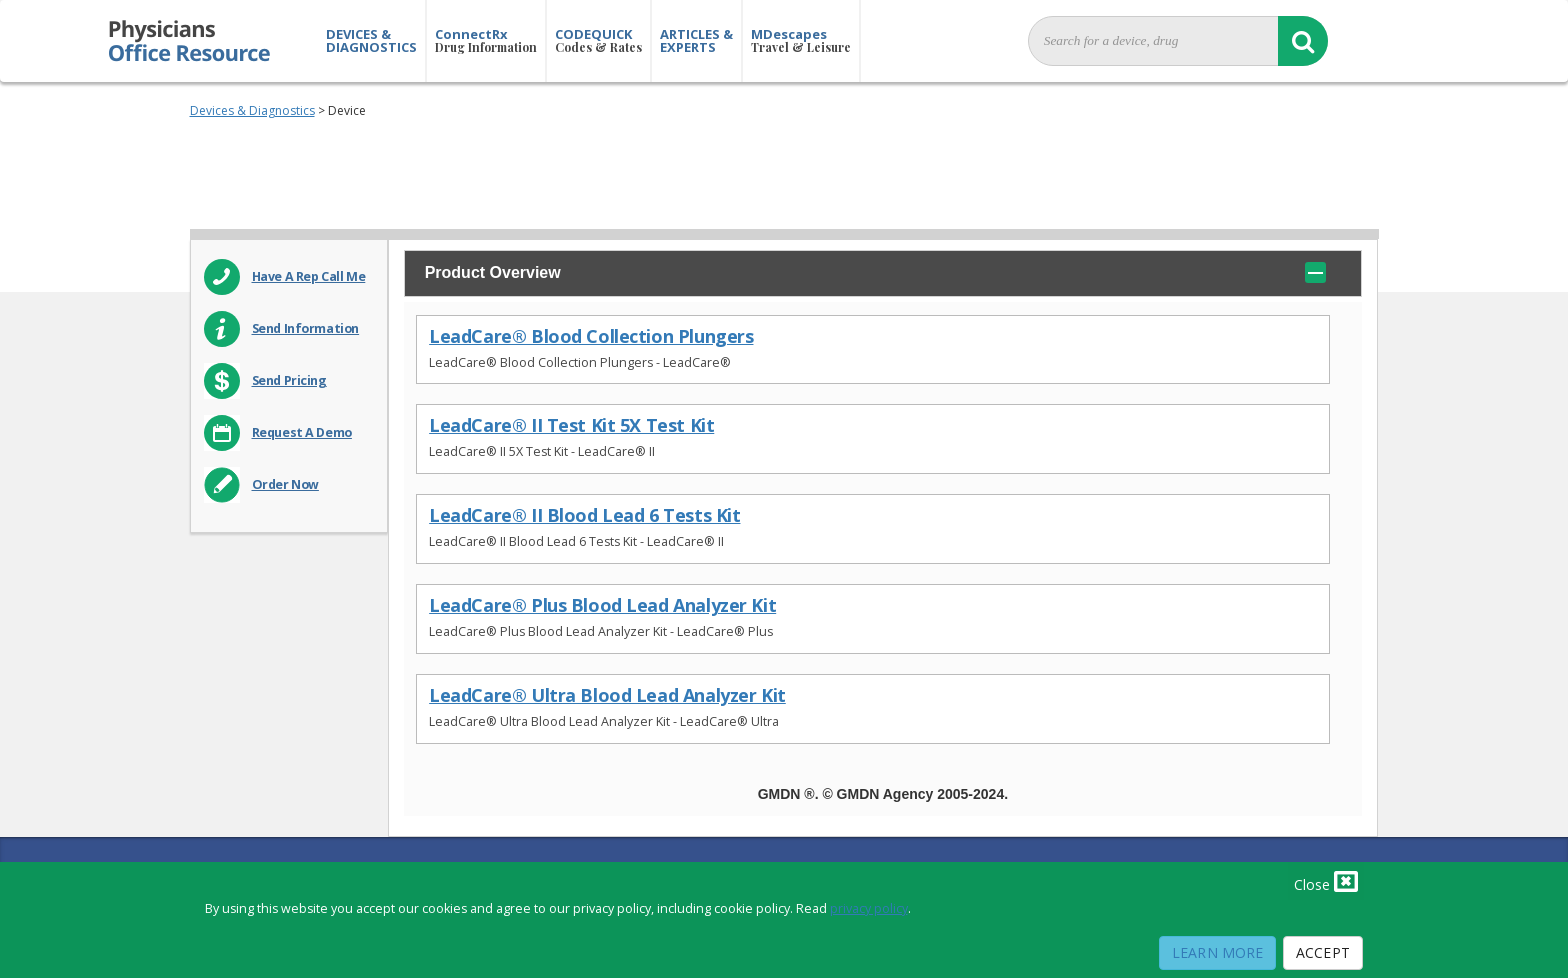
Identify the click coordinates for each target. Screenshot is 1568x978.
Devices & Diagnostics (252, 110)
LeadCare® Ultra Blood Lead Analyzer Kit (607, 695)
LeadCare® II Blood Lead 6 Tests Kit (584, 515)
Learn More (1217, 952)
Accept (1323, 952)
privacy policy (869, 908)
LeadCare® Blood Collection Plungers (591, 336)
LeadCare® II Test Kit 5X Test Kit (571, 425)
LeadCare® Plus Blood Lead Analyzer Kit (602, 605)
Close (1326, 881)
